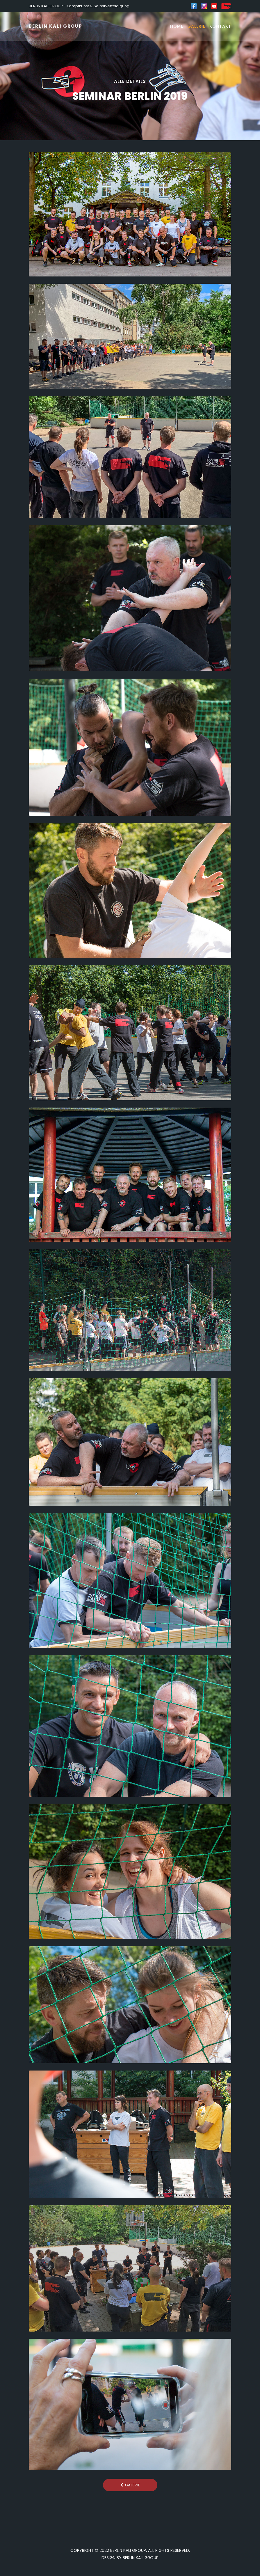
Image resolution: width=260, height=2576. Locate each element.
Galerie (196, 26)
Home (176, 26)
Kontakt (220, 26)
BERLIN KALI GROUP (55, 26)
